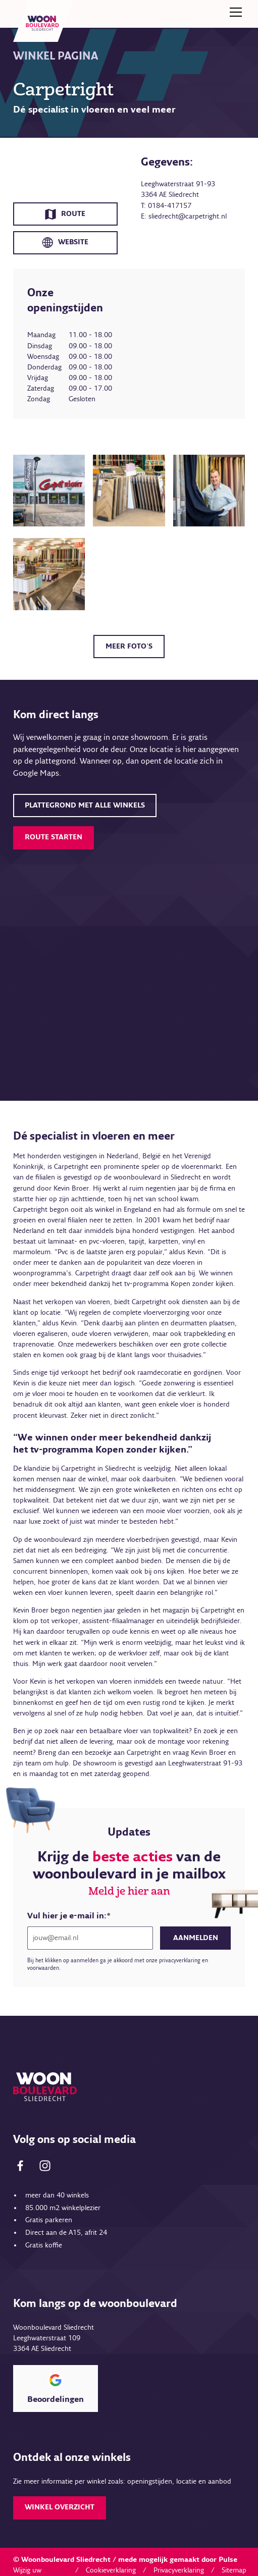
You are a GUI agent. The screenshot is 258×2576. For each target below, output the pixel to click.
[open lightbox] (49, 491)
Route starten (53, 837)
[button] (234, 12)
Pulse (228, 2560)
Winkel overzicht (59, 2507)
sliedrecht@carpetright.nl (187, 216)
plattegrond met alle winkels (85, 805)
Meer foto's (129, 646)
